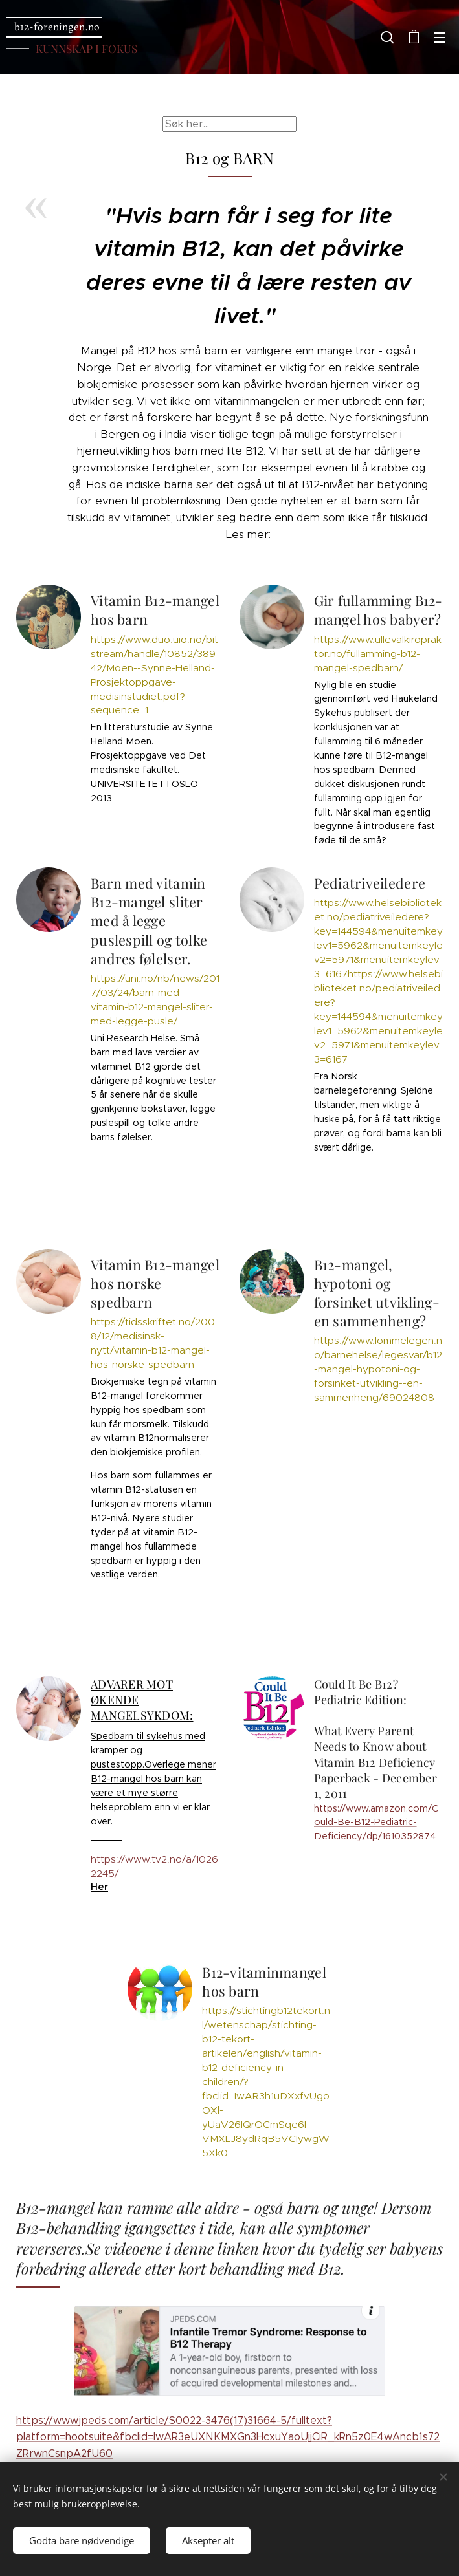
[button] (387, 37)
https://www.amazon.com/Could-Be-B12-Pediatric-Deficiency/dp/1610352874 (376, 1822)
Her (99, 1886)
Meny (439, 37)
